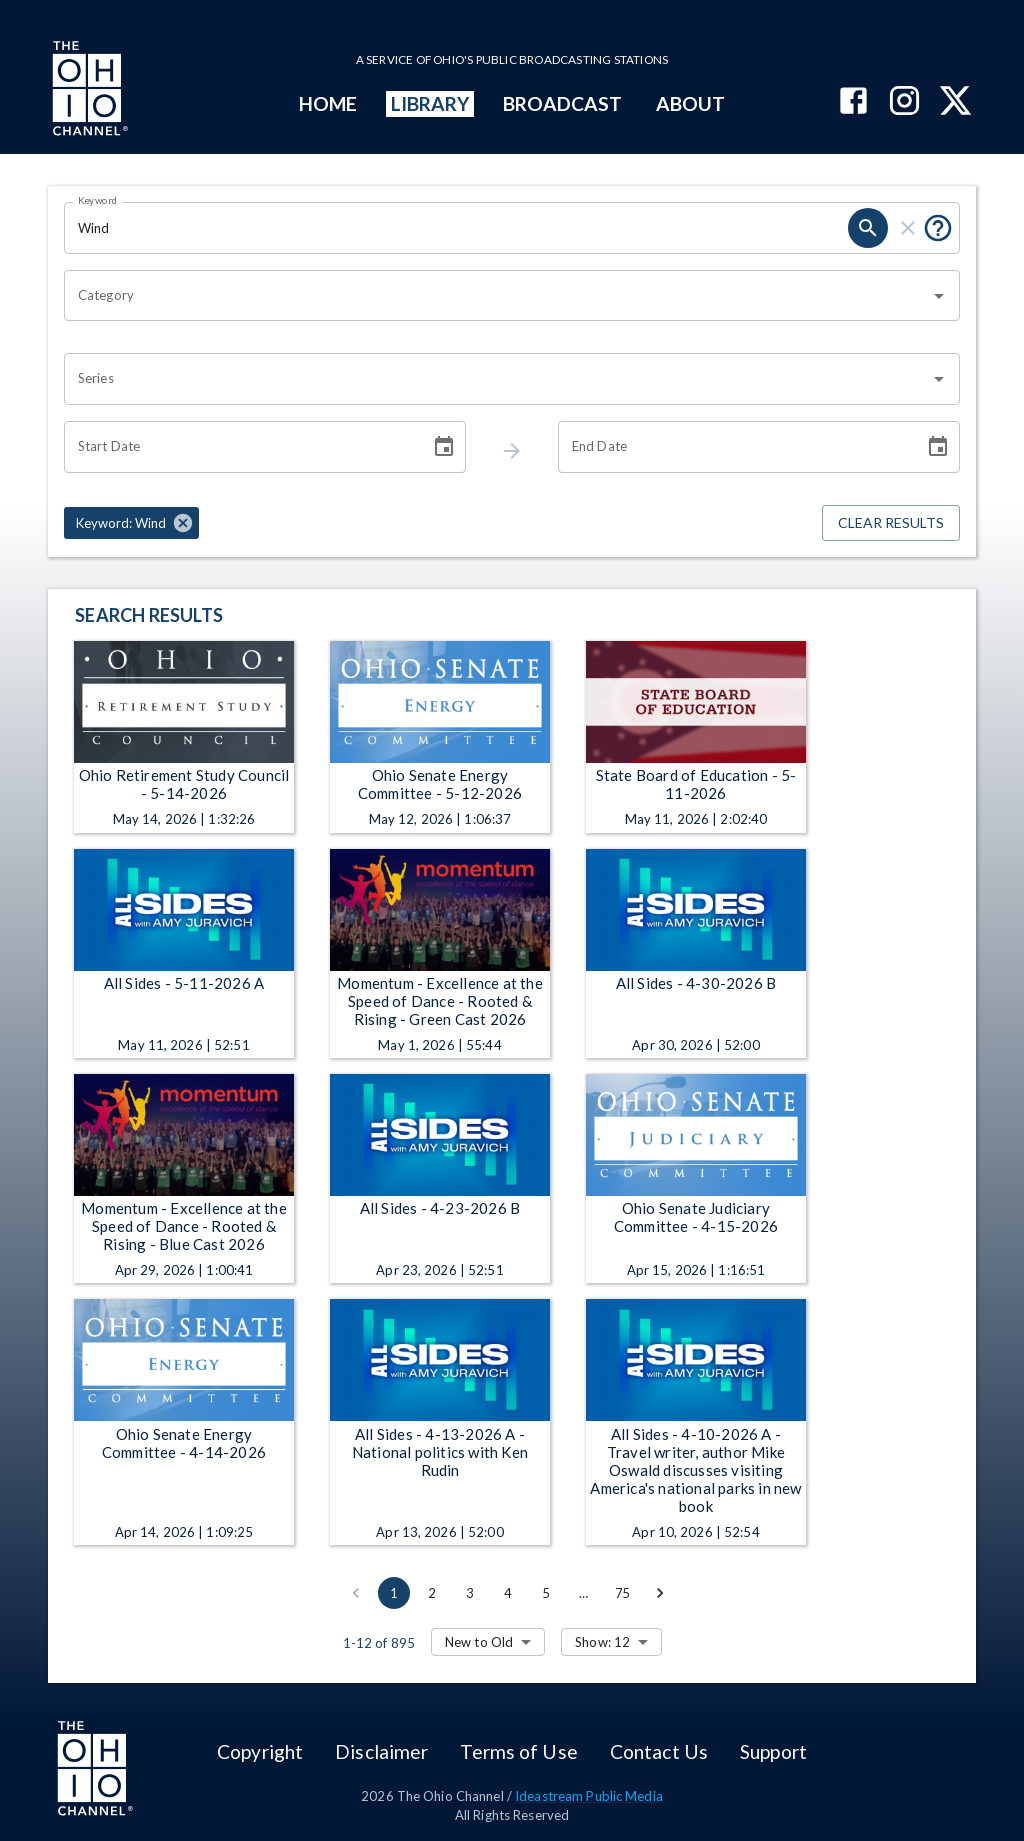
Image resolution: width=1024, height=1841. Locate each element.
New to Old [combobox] (479, 1642)
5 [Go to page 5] (546, 1593)
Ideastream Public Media (589, 1796)
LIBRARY (430, 103)
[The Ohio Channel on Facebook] (853, 102)
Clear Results (891, 523)
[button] (131, 523)
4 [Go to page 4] (508, 1593)
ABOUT (690, 103)
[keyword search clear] (908, 228)
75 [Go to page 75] (622, 1593)
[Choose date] (444, 447)
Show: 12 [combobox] (602, 1642)
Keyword (98, 200)
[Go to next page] (660, 1593)
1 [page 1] (394, 1593)
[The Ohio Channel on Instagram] (904, 102)
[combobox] (497, 296)
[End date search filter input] (734, 447)
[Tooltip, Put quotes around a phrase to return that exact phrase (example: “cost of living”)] (938, 228)
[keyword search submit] (868, 228)
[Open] (939, 296)
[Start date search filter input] (240, 447)
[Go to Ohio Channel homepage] (88, 91)
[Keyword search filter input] (456, 228)
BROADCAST (563, 103)
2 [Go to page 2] (432, 1593)
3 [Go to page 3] (470, 1593)
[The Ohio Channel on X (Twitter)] (955, 102)
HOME (328, 103)
